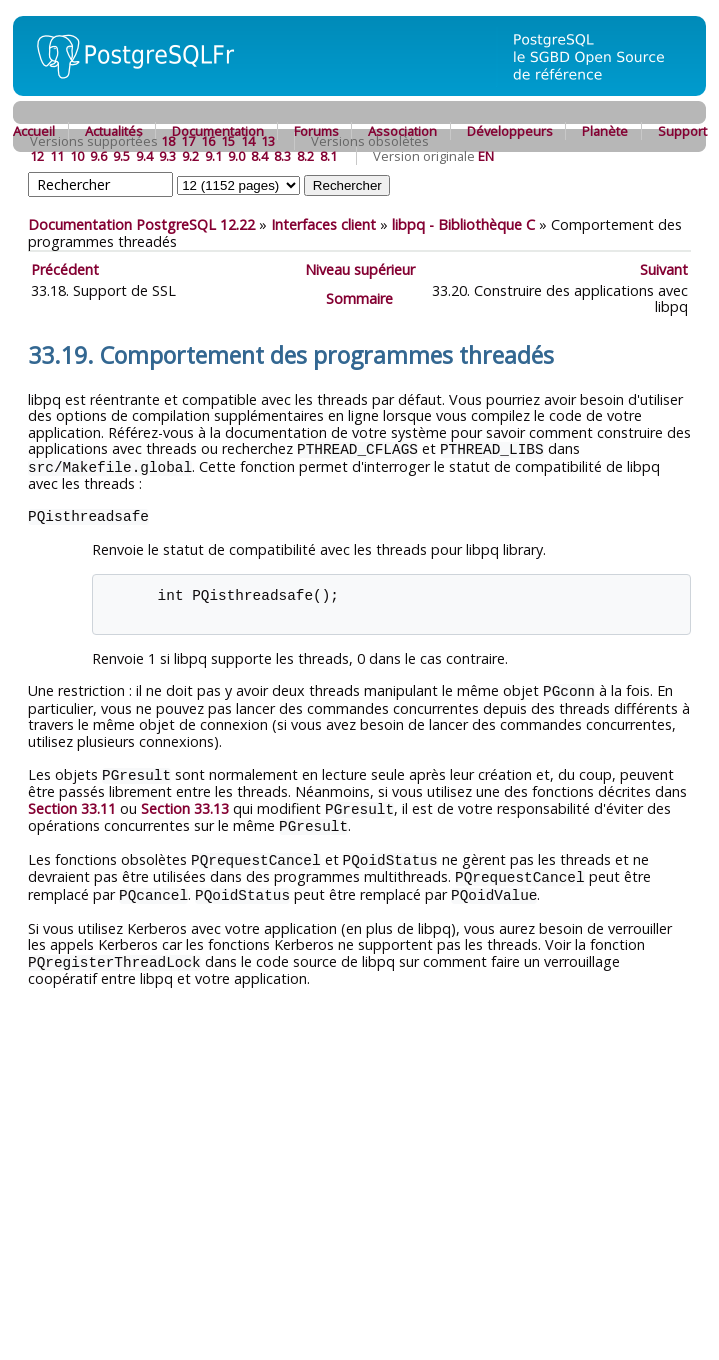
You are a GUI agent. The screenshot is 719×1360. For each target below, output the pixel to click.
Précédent (65, 269)
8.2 (305, 156)
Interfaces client (323, 224)
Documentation (218, 131)
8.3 (282, 156)
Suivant (664, 269)
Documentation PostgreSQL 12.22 (141, 224)
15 (228, 141)
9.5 (121, 156)
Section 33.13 (185, 804)
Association (402, 131)
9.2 (190, 156)
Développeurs (510, 131)
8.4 (259, 156)
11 (57, 156)
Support (682, 131)
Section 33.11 (72, 804)
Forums (316, 131)
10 (77, 156)
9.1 (213, 156)
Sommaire (359, 298)
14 (248, 141)
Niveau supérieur (360, 269)
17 (188, 141)
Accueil (34, 131)
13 (268, 141)
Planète (605, 131)
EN (486, 156)
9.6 (98, 156)
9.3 (167, 156)
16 (208, 141)
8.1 (328, 156)
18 (168, 141)
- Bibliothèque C (463, 224)
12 (37, 156)
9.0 (236, 156)
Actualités (114, 131)
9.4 (144, 156)
